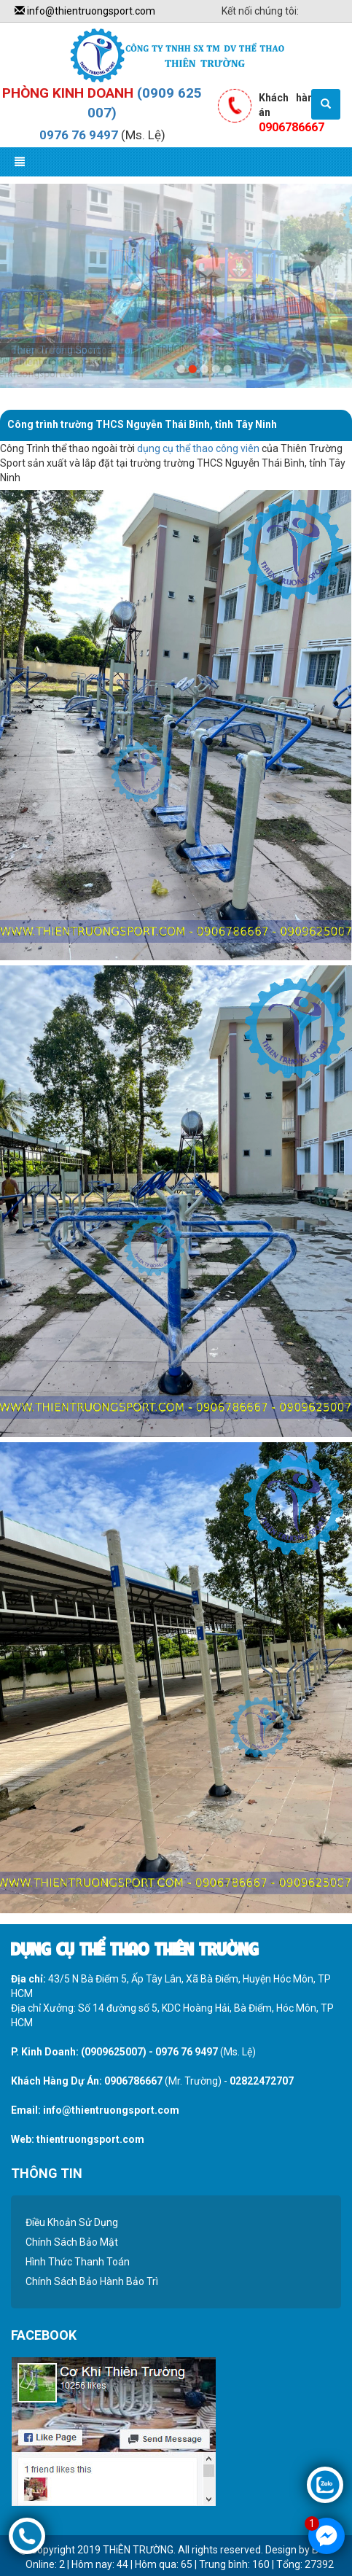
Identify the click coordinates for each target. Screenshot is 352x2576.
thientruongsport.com (90, 2139)
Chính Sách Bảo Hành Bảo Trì (92, 2281)
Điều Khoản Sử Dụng (72, 2222)
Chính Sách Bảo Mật (72, 2242)
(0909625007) (113, 2052)
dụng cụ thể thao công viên (198, 448)
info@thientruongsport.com (85, 11)
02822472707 (262, 2081)
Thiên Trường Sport (56, 350)
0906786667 (133, 2081)
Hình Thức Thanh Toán (78, 2262)
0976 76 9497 (78, 135)
